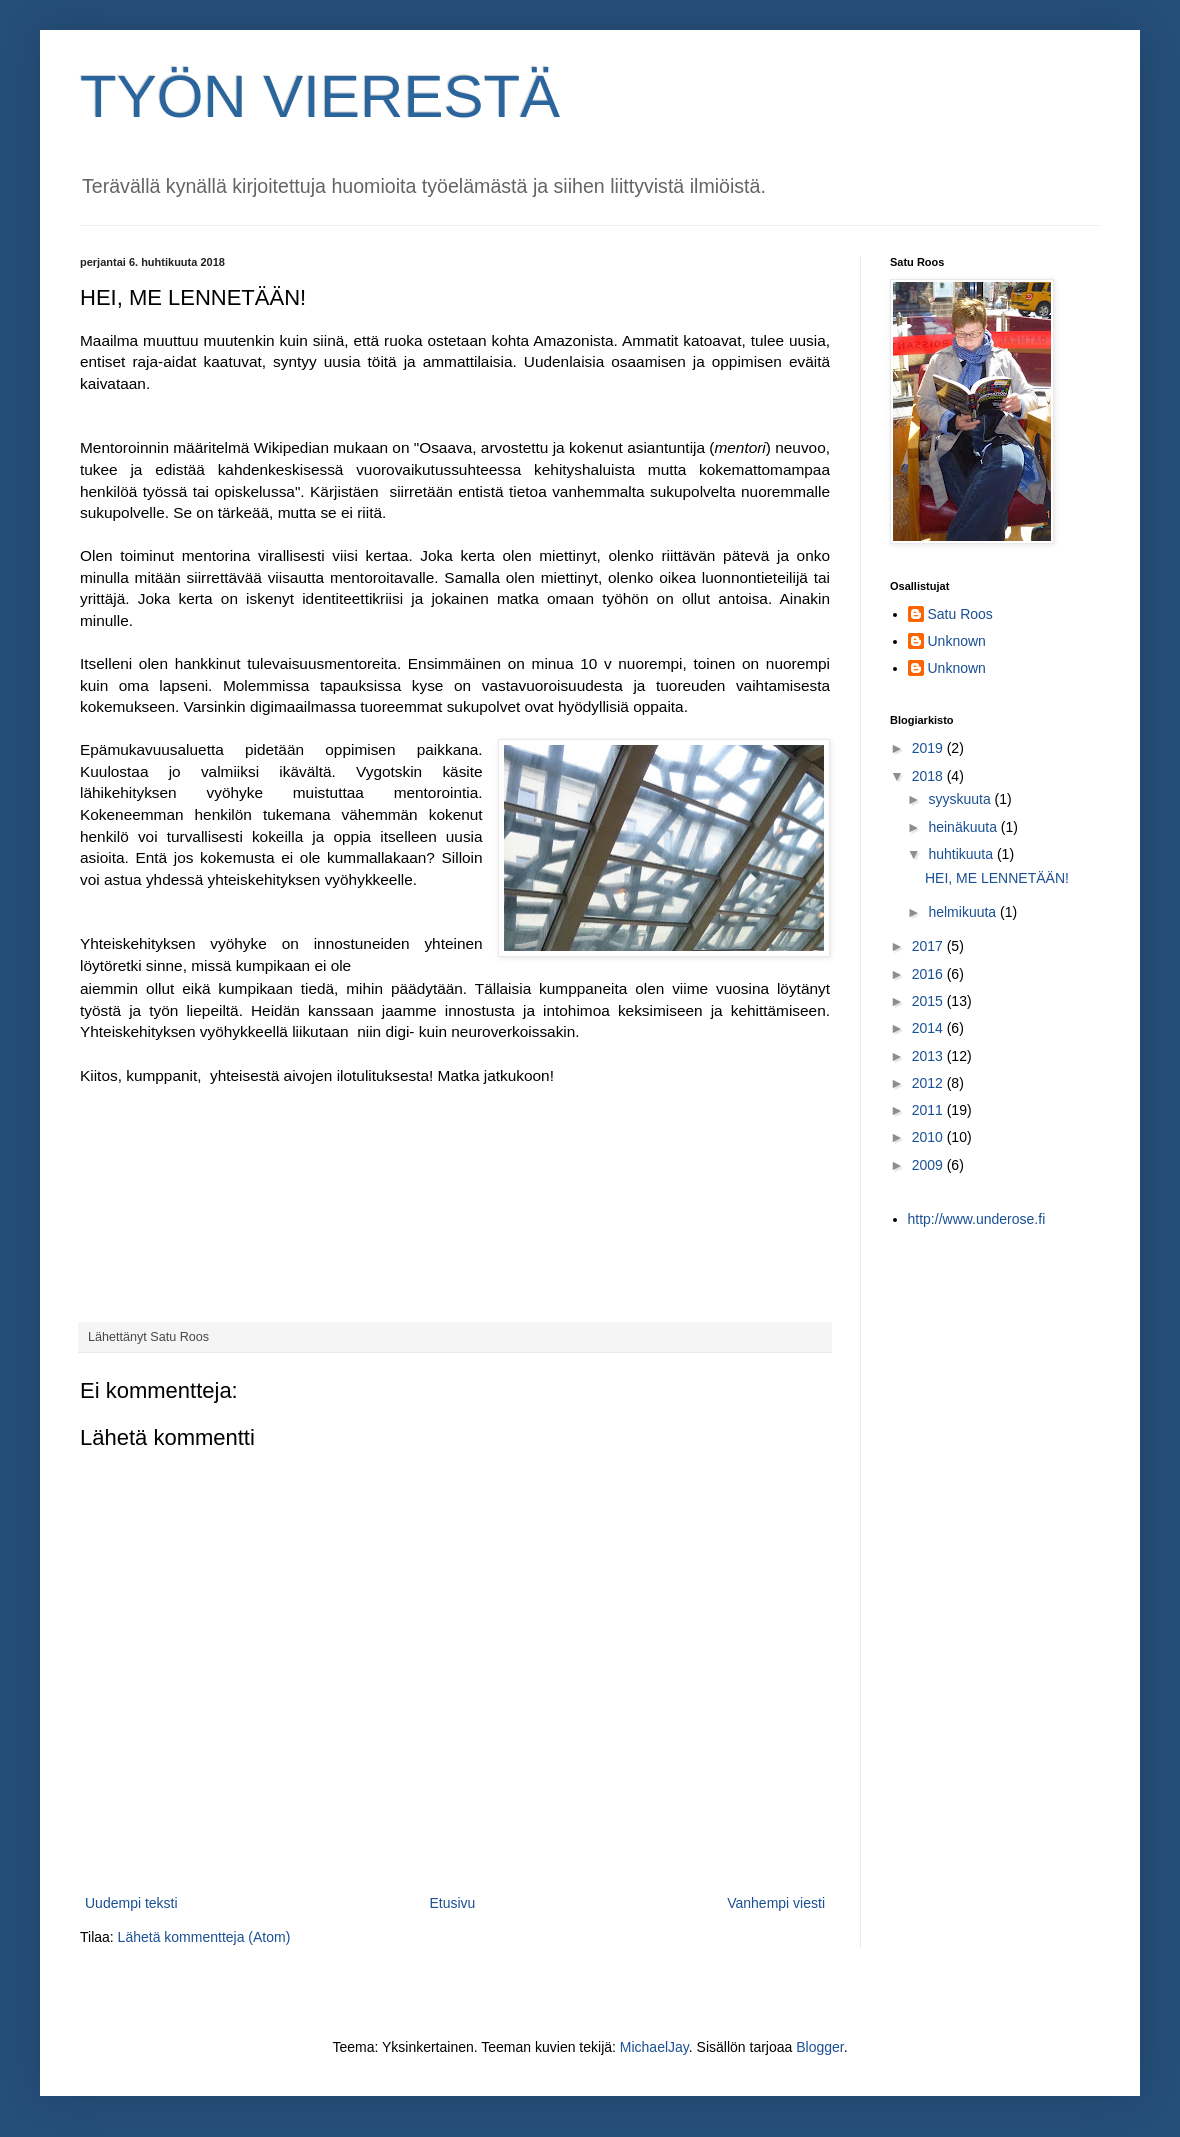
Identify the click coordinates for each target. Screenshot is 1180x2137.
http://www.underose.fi (977, 1219)
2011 (929, 1110)
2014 (929, 1028)
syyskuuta (961, 799)
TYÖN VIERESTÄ (320, 96)
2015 (929, 1001)
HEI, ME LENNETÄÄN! (997, 878)
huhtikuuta (962, 854)
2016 (929, 974)
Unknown (957, 641)
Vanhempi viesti (776, 1903)
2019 (929, 748)
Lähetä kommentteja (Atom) (204, 1937)
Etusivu (452, 1903)
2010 (929, 1137)
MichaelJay (654, 2047)
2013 (929, 1056)
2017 (929, 946)
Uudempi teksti (131, 1903)
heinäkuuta (964, 827)
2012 (929, 1083)
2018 (929, 776)
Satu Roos (960, 614)
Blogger (819, 2047)
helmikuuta (964, 912)
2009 (929, 1165)
